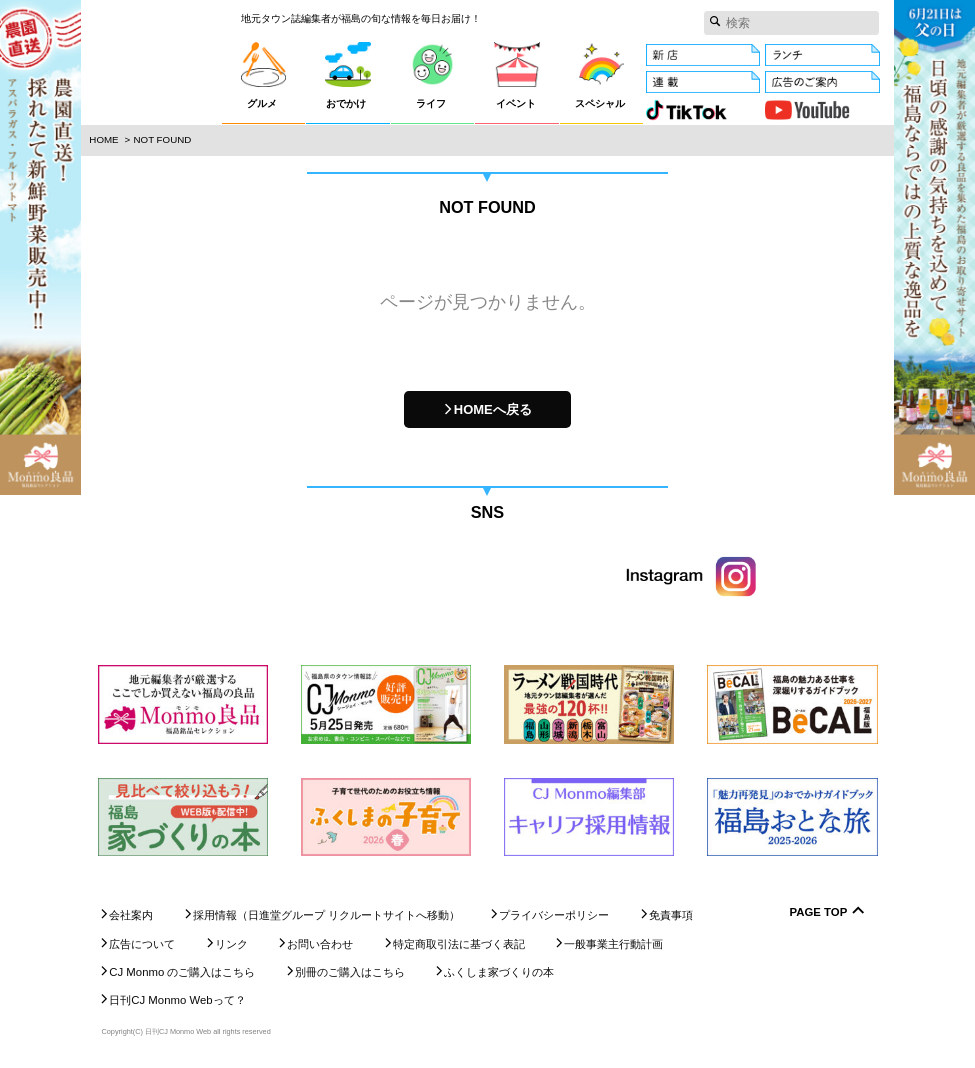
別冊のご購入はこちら (350, 972)
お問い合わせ (320, 944)
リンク (231, 944)
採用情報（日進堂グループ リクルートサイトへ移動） (326, 915)
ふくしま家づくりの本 (499, 972)
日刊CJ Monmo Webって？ (177, 1001)
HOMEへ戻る (493, 409)
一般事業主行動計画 (613, 944)
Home (103, 139)
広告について (142, 944)
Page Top (819, 912)
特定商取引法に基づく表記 (459, 944)
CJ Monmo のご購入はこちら (182, 972)
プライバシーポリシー (554, 915)
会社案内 (131, 915)
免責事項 (671, 915)
